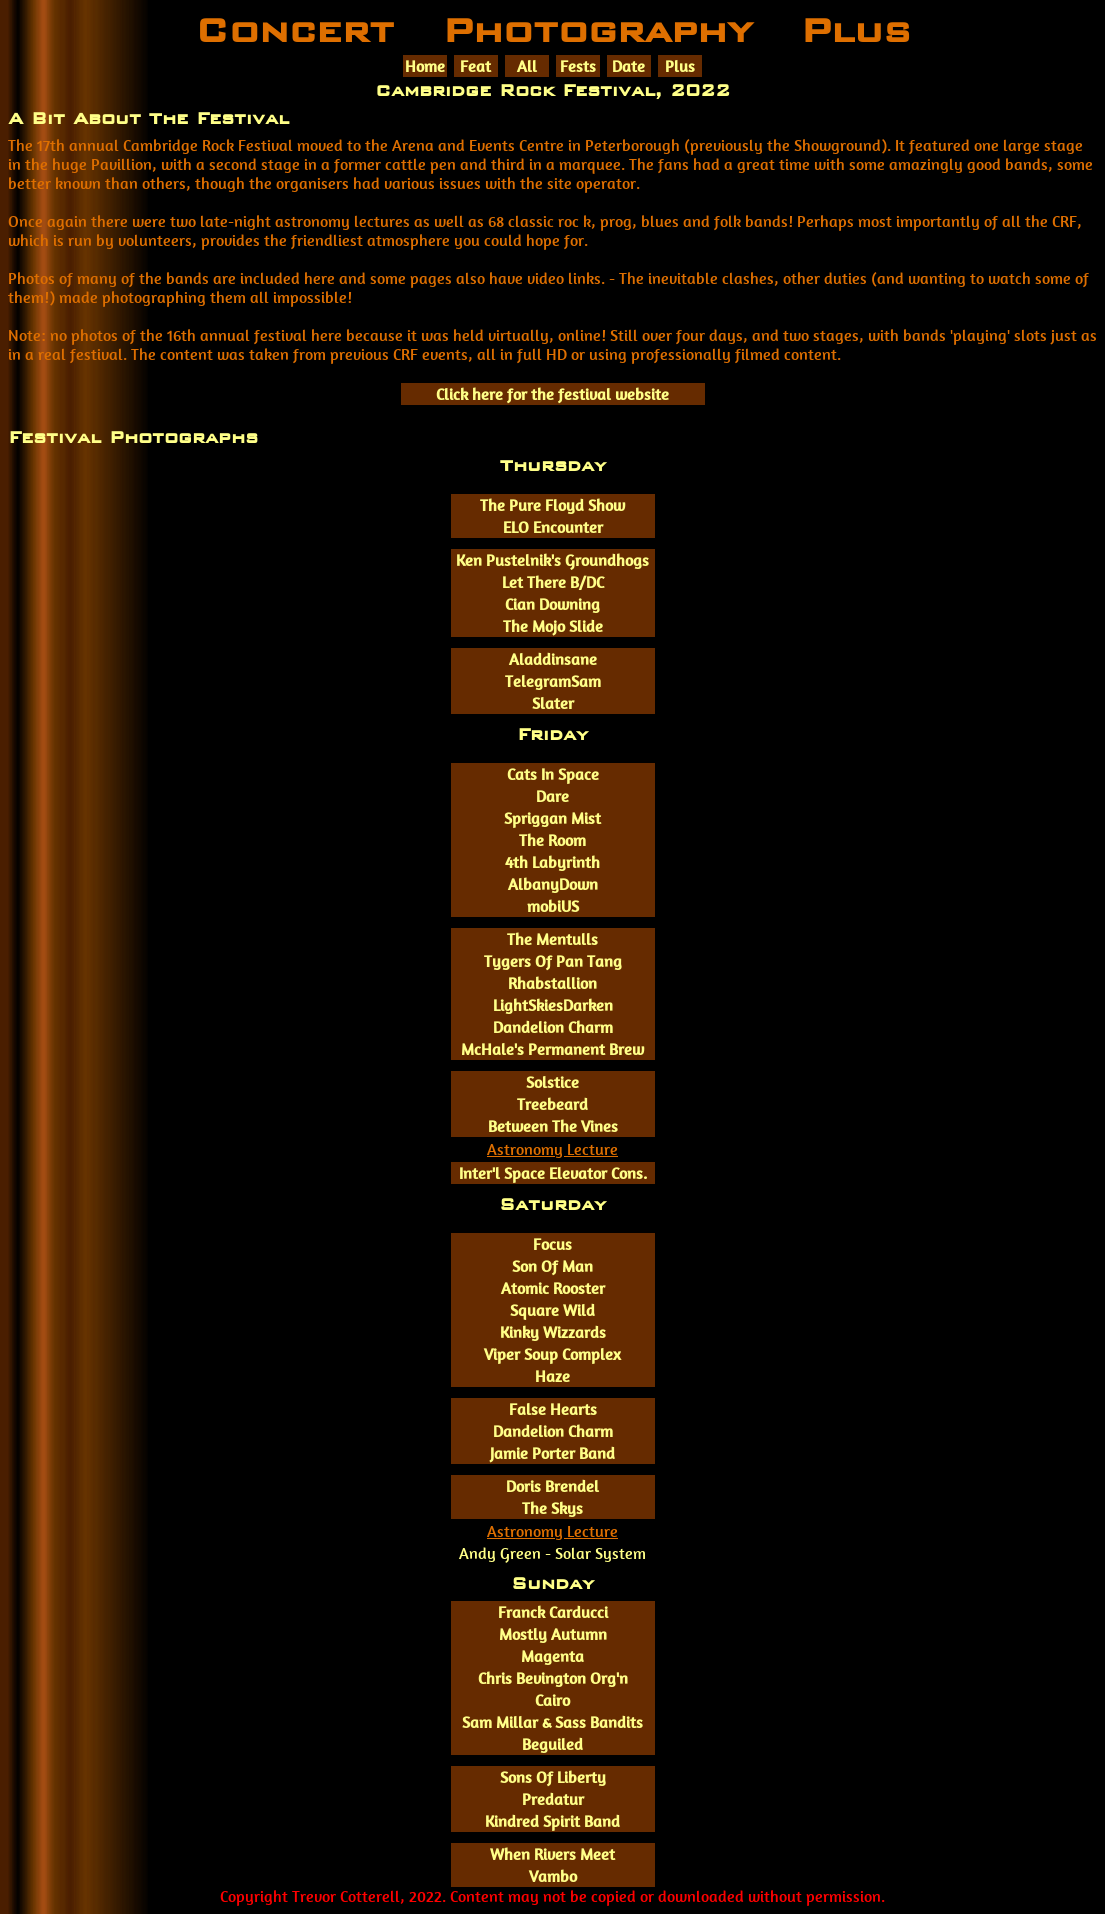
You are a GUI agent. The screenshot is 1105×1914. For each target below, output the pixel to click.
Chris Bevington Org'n (553, 1678)
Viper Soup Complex (552, 1354)
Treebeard (552, 1104)
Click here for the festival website (552, 394)
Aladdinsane (553, 659)
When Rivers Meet (552, 1854)
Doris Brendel (552, 1486)
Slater (553, 703)
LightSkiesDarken (553, 1005)
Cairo (552, 1700)
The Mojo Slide (553, 626)
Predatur (553, 1799)
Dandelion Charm (553, 1027)
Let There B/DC (553, 582)
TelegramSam (553, 681)
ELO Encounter (553, 527)
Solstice (552, 1082)
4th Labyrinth (552, 862)
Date (628, 66)
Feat (475, 66)
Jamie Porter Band (552, 1453)
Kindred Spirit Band (552, 1821)
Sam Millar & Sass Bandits (552, 1722)
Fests (578, 66)
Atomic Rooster (553, 1288)
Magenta (552, 1656)
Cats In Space (553, 774)
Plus (680, 66)
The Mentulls (552, 939)
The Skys (552, 1508)
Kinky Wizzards (553, 1332)
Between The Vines (553, 1126)
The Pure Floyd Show (552, 505)
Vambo (553, 1876)
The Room (552, 840)
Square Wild (552, 1310)
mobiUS (553, 906)
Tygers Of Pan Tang (553, 961)
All (527, 66)
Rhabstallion (552, 983)
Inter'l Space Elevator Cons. (553, 1173)
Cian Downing (552, 604)
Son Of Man (552, 1266)
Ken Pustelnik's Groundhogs (552, 560)
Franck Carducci (553, 1612)
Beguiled (552, 1744)
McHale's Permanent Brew (552, 1049)
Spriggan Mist (552, 818)
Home (425, 66)
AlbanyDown (553, 884)
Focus (552, 1244)
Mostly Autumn (553, 1634)
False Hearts (553, 1409)
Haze (552, 1376)
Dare (552, 796)
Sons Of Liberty (553, 1777)
